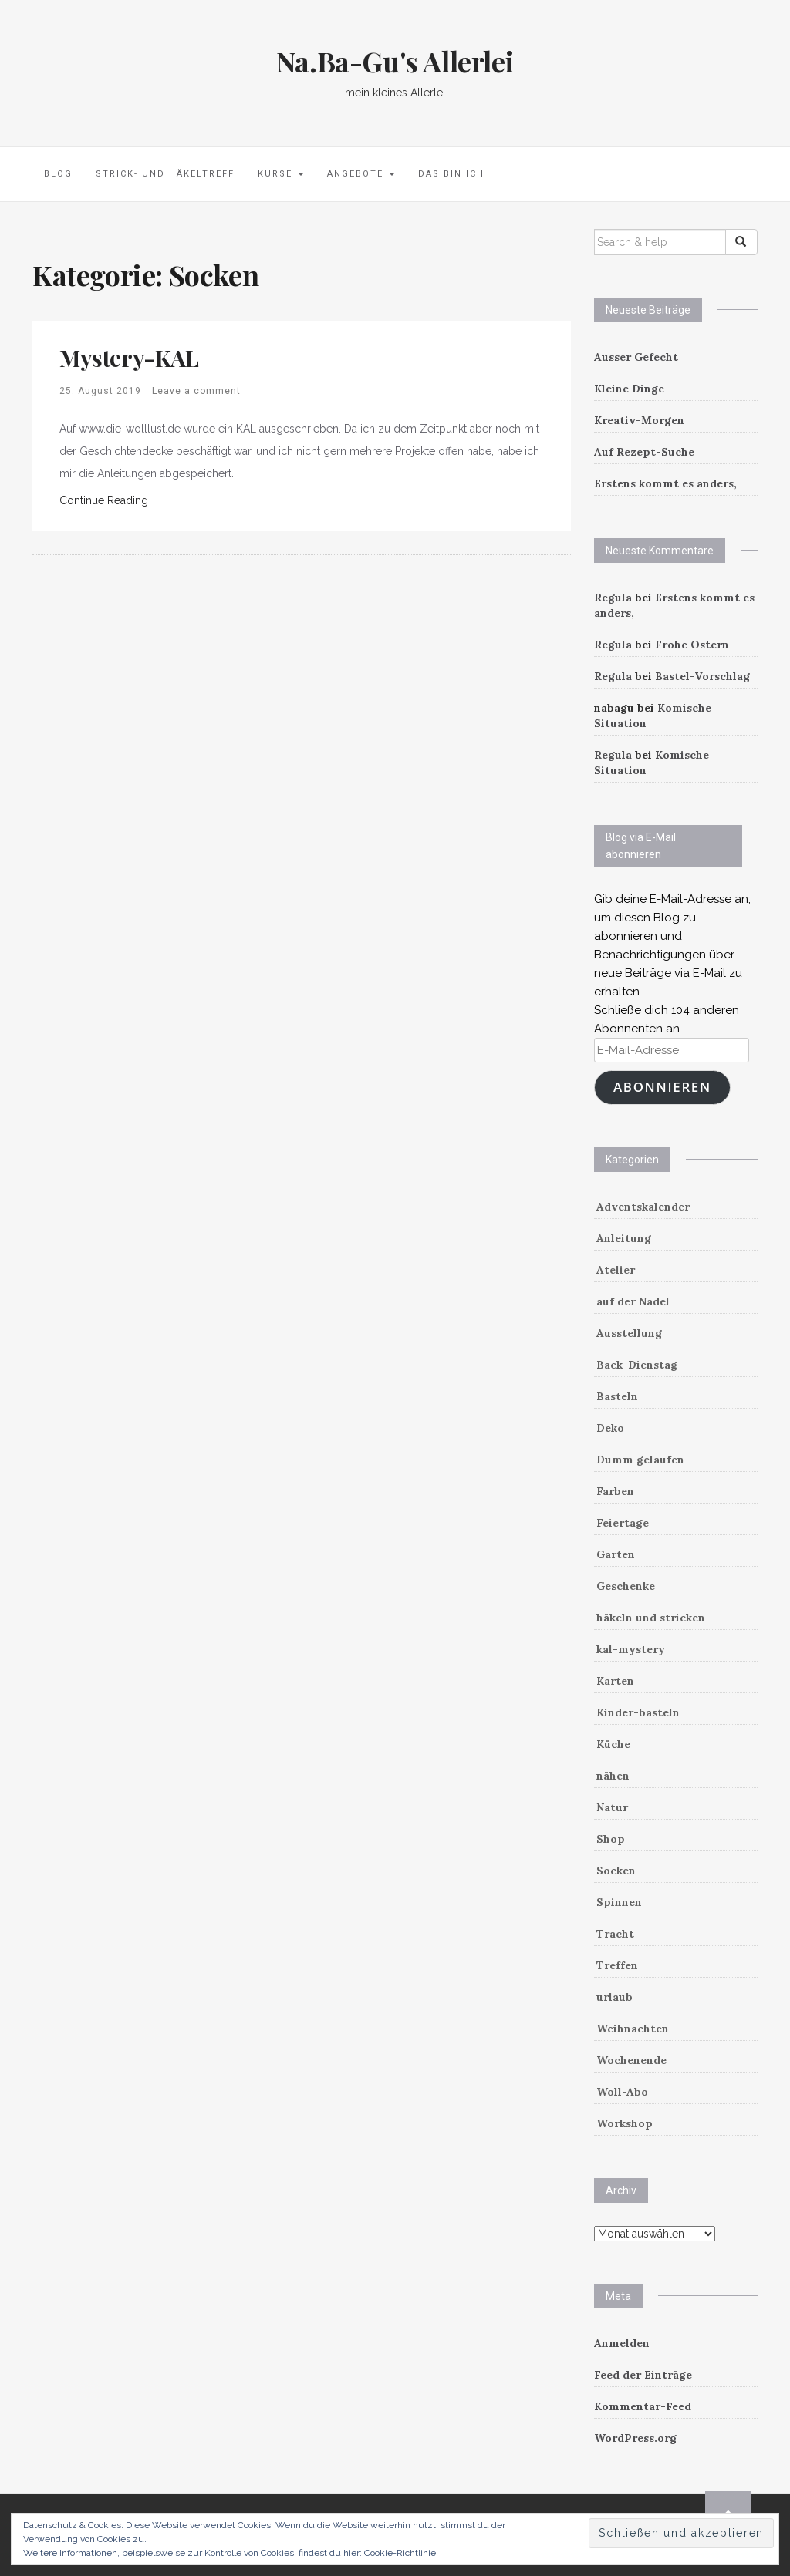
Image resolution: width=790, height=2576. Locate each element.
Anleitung (623, 1238)
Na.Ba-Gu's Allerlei (395, 60)
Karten (615, 1681)
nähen (613, 1776)
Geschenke (625, 1586)
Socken (616, 1870)
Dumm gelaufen (640, 1459)
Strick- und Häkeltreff (165, 174)
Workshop (624, 2123)
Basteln (617, 1396)
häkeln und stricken (650, 1618)
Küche (613, 1744)
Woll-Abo (622, 2092)
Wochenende (631, 2060)
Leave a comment (196, 391)
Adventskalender (643, 1207)
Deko (610, 1428)
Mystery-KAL (129, 357)
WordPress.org (635, 2438)
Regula (613, 597)
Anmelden (622, 2343)
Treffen (617, 1965)
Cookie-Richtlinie (400, 2552)
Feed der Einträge (643, 2375)
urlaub (614, 1997)
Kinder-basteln (638, 1712)
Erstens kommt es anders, (665, 483)
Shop (610, 1839)
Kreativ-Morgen (639, 420)
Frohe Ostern (692, 645)
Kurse (281, 174)
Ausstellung (629, 1333)
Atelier (615, 1270)
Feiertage (622, 1523)
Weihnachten (632, 2029)
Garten (615, 1554)
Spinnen (619, 1902)
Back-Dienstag (636, 1365)
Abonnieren (662, 1087)
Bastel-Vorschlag (702, 676)
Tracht (615, 1934)
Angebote (361, 174)
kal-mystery (630, 1649)
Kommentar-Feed (642, 2406)
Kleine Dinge (629, 389)
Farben (615, 1491)
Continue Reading (103, 500)
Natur (612, 1807)
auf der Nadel (633, 1301)
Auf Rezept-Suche (644, 452)
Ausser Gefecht (636, 357)
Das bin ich (451, 174)
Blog (58, 174)
